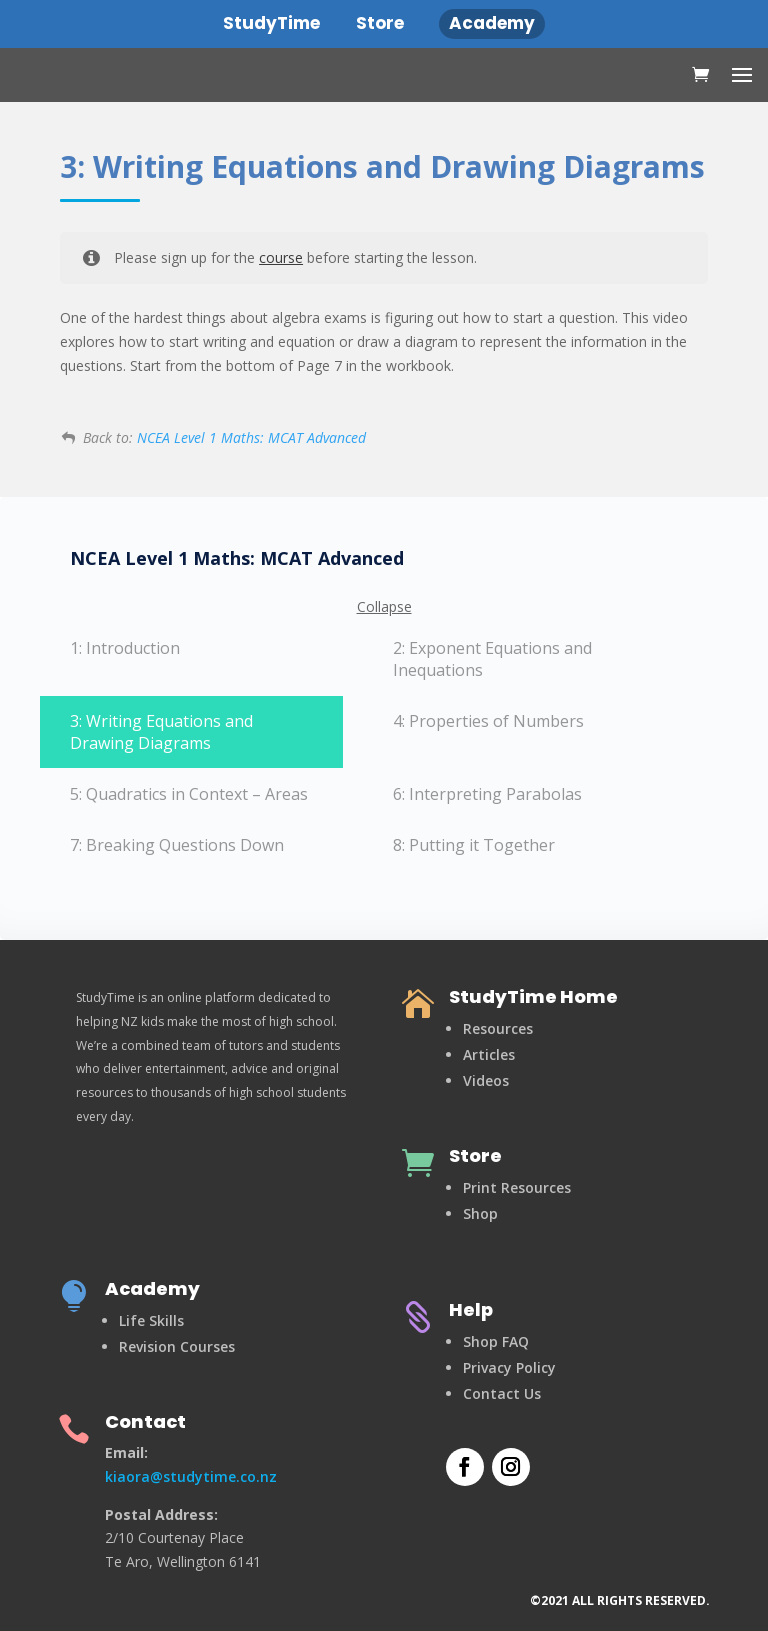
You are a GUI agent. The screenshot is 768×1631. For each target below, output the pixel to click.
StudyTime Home (533, 996)
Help (471, 1309)
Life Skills (151, 1320)
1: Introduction (125, 648)
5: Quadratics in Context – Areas (189, 794)
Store (475, 1155)
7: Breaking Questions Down (177, 845)
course (281, 257)
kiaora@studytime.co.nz (191, 1476)
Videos (486, 1080)
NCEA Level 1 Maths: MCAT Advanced (251, 437)
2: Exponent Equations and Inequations (492, 659)
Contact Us (502, 1393)
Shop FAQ (496, 1341)
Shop (480, 1213)
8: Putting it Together (474, 845)
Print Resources (517, 1187)
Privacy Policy (509, 1367)
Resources (498, 1028)
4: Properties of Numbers (488, 721)
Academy (152, 1288)
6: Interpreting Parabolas (487, 794)
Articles (489, 1054)
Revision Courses (177, 1346)
